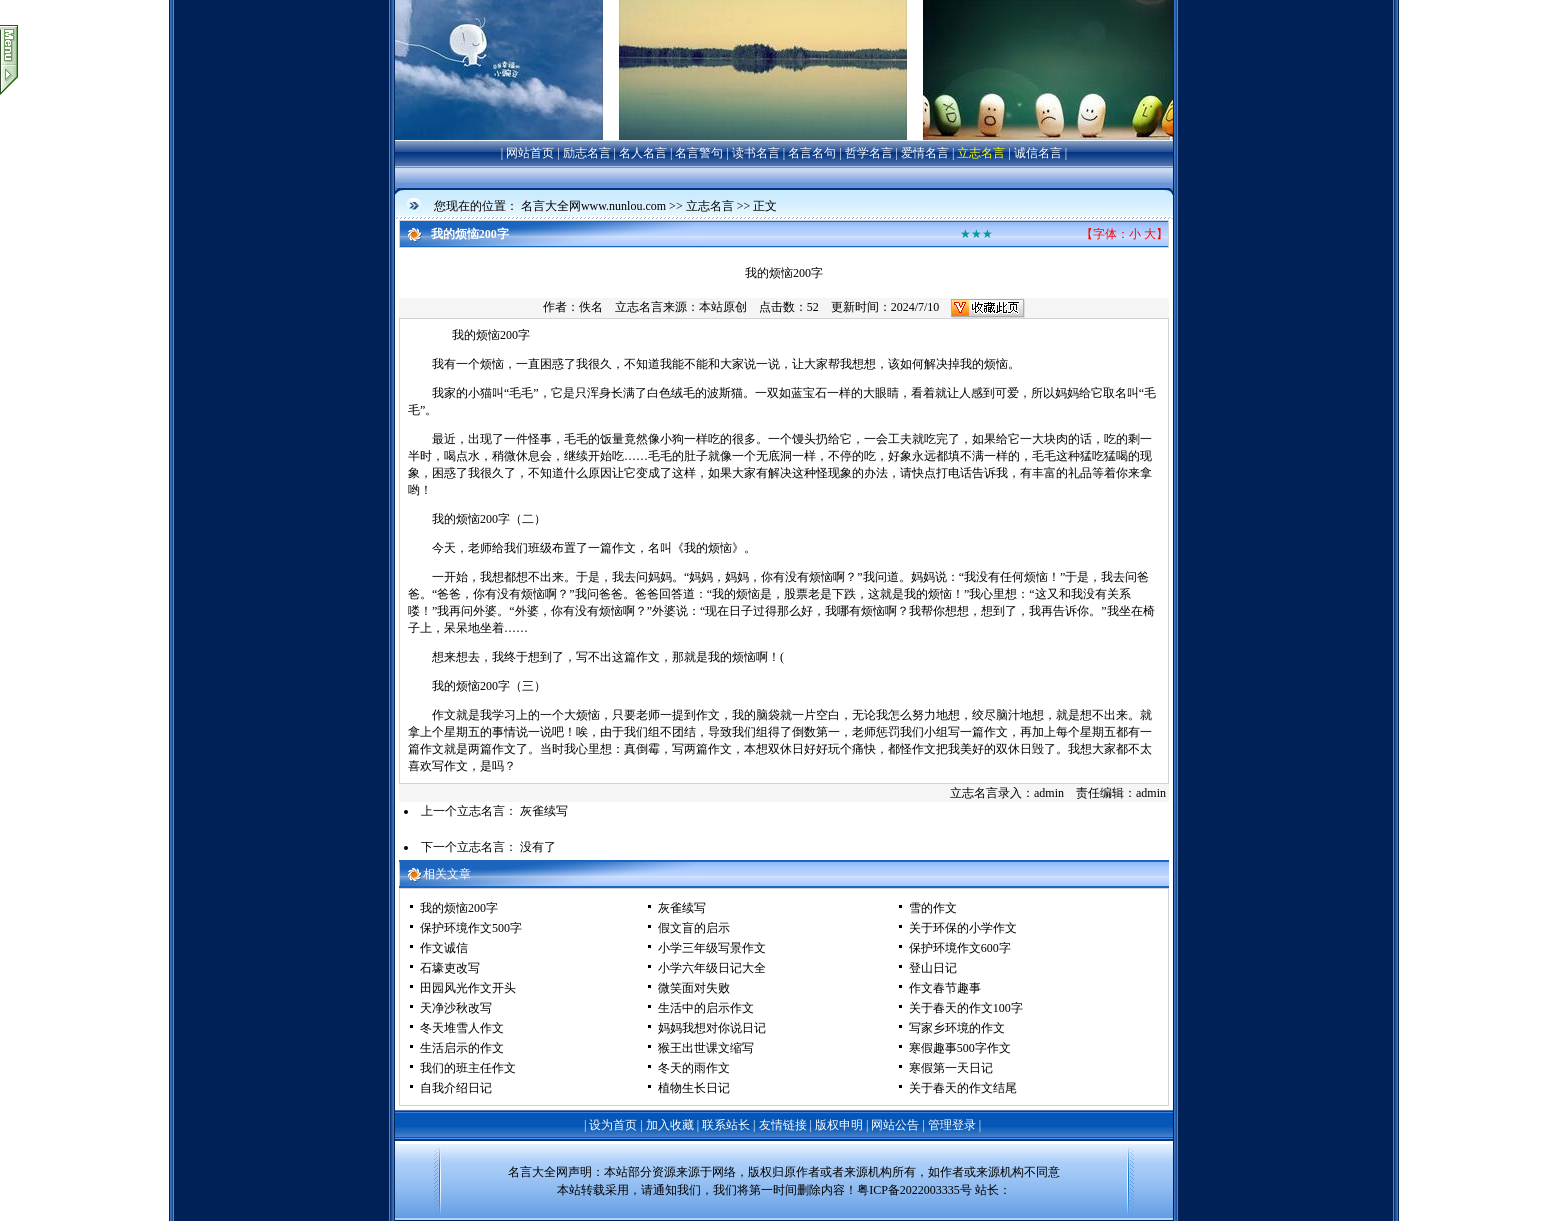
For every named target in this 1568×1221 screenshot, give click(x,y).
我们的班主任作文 (468, 1068)
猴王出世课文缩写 (706, 1048)
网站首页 (530, 153)
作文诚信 (444, 948)
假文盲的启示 (694, 928)
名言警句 (699, 153)
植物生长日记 (694, 1088)
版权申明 (839, 1125)
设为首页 (613, 1125)
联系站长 (726, 1125)
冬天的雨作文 (694, 1068)
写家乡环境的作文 (957, 1028)
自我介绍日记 (456, 1088)
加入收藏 (670, 1125)
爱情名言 (925, 153)
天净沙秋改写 (456, 1008)
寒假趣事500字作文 (960, 1048)
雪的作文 (933, 908)
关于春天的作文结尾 (963, 1088)
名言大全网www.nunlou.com (593, 206)
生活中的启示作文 (706, 1008)
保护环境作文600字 (960, 948)
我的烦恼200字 (459, 908)
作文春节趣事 (945, 988)
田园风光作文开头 (468, 988)
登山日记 (933, 968)
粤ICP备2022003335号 (914, 1190)
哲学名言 (869, 153)
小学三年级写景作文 (712, 948)
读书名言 (756, 153)
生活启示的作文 (462, 1048)
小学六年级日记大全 (712, 968)
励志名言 (587, 153)
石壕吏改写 (450, 968)
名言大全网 (538, 1172)
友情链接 (783, 1125)
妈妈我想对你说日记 (712, 1028)
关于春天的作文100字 (966, 1008)
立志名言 (981, 153)
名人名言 (643, 153)
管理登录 (952, 1125)
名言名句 (812, 153)
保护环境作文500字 (471, 928)
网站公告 (895, 1125)
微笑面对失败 (694, 988)
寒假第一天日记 (951, 1068)
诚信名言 (1038, 153)
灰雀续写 (544, 811)
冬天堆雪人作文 (462, 1028)
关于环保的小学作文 (963, 928)
